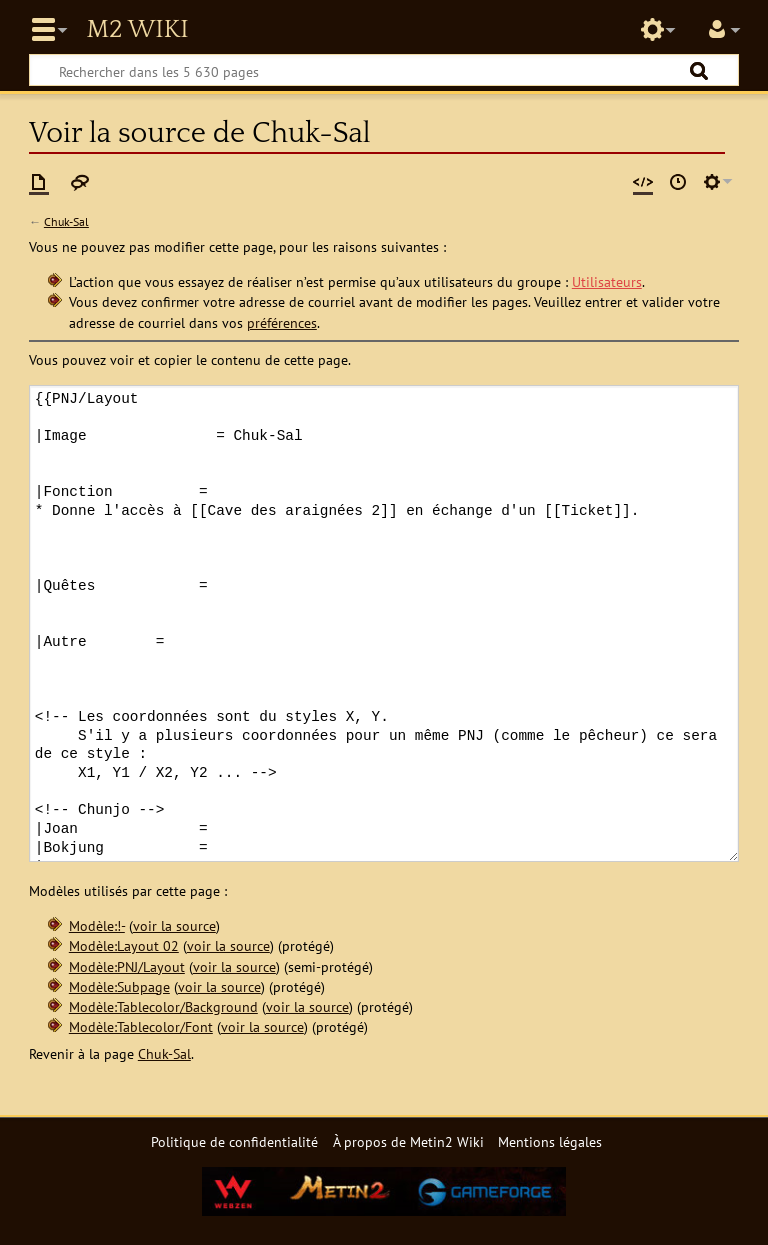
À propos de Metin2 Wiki (408, 1141)
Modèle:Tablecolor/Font (141, 1026)
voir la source (174, 925)
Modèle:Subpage (119, 986)
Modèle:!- (97, 925)
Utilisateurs (607, 281)
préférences (282, 322)
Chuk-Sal (66, 221)
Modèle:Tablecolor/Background (163, 1006)
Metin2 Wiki (137, 30)
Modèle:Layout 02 (124, 945)
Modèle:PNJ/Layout (127, 966)
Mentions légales (550, 1141)
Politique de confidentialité (234, 1141)
